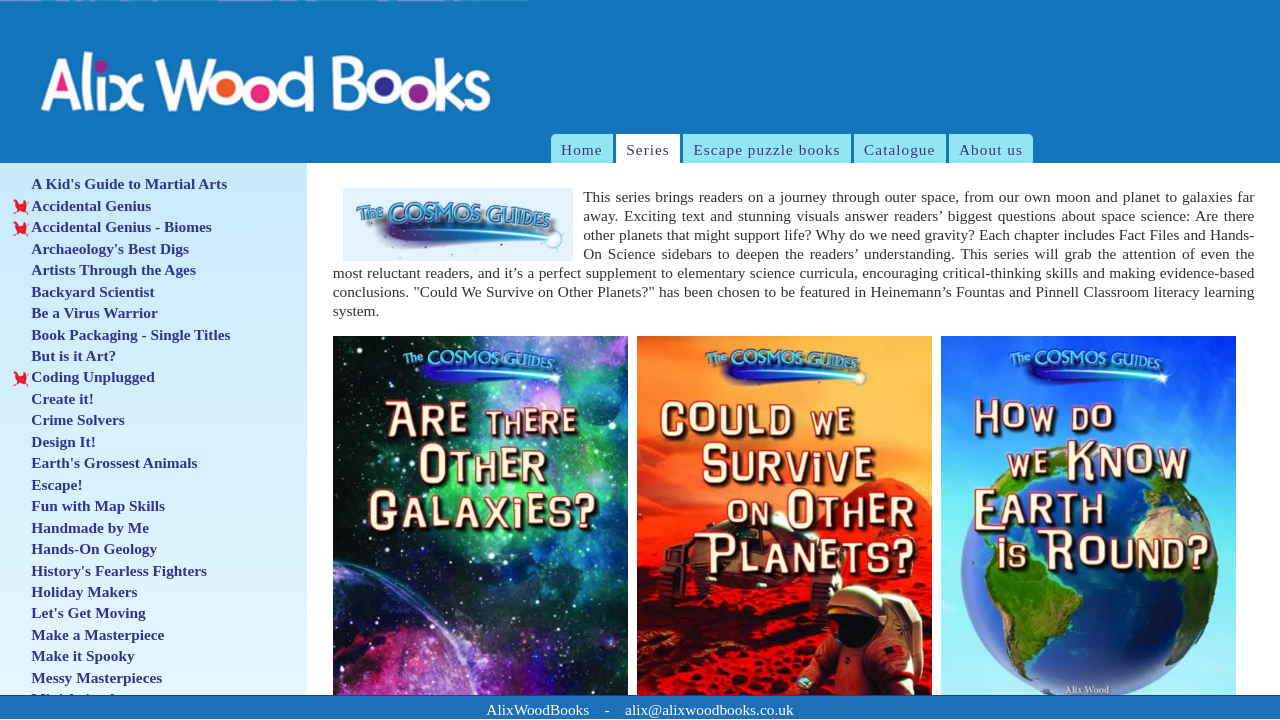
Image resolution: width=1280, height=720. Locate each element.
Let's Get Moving (79, 613)
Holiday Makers (75, 592)
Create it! (53, 399)
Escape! (48, 485)
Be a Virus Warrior (85, 313)
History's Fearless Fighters (110, 571)
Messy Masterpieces (87, 678)
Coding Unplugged (84, 377)
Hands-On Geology (85, 549)
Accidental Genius (82, 206)
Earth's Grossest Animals (105, 463)
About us (991, 149)
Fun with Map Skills (89, 506)
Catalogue (899, 149)
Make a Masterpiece (89, 635)
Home (582, 149)
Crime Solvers (69, 420)
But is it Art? (64, 356)
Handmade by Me (81, 528)
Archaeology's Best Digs (101, 249)
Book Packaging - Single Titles (122, 335)
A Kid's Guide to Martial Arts (120, 184)
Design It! (54, 442)
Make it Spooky (74, 656)
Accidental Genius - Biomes (112, 227)
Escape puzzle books (766, 149)
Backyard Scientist (84, 292)
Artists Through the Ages (104, 270)
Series (648, 149)
